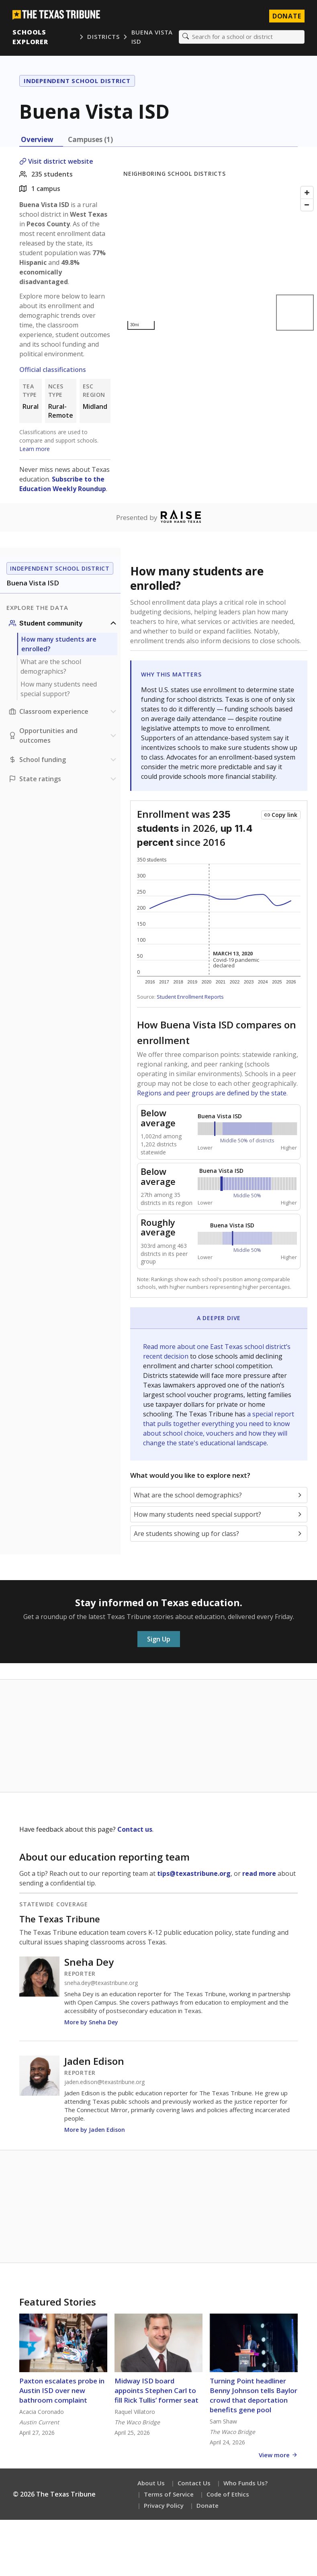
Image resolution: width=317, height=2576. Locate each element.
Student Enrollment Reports (190, 997)
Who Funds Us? (245, 2483)
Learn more (34, 449)
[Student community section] (63, 624)
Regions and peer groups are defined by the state (211, 1093)
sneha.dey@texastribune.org (101, 1983)
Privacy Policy (164, 2506)
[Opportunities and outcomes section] (63, 736)
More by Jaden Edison (94, 2130)
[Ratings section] (63, 779)
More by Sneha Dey (91, 2022)
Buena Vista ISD (152, 37)
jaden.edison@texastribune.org (104, 2082)
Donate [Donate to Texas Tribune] (286, 16)
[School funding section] (63, 760)
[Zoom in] (307, 193)
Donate (207, 2506)
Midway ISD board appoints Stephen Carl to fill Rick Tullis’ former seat (156, 2391)
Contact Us (194, 2483)
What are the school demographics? (50, 667)
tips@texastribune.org (194, 1873)
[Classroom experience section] (63, 712)
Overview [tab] (37, 139)
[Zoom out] (307, 205)
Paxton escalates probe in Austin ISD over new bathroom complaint (61, 2391)
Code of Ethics (228, 2495)
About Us (151, 2483)
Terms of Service (169, 2495)
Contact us (134, 1829)
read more (259, 1873)
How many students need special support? (58, 689)
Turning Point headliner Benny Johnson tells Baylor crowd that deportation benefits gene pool (253, 2396)
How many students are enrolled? (58, 644)
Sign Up (158, 1639)
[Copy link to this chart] (281, 815)
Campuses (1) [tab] (90, 139)
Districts (103, 37)
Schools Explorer (31, 37)
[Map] (220, 258)
